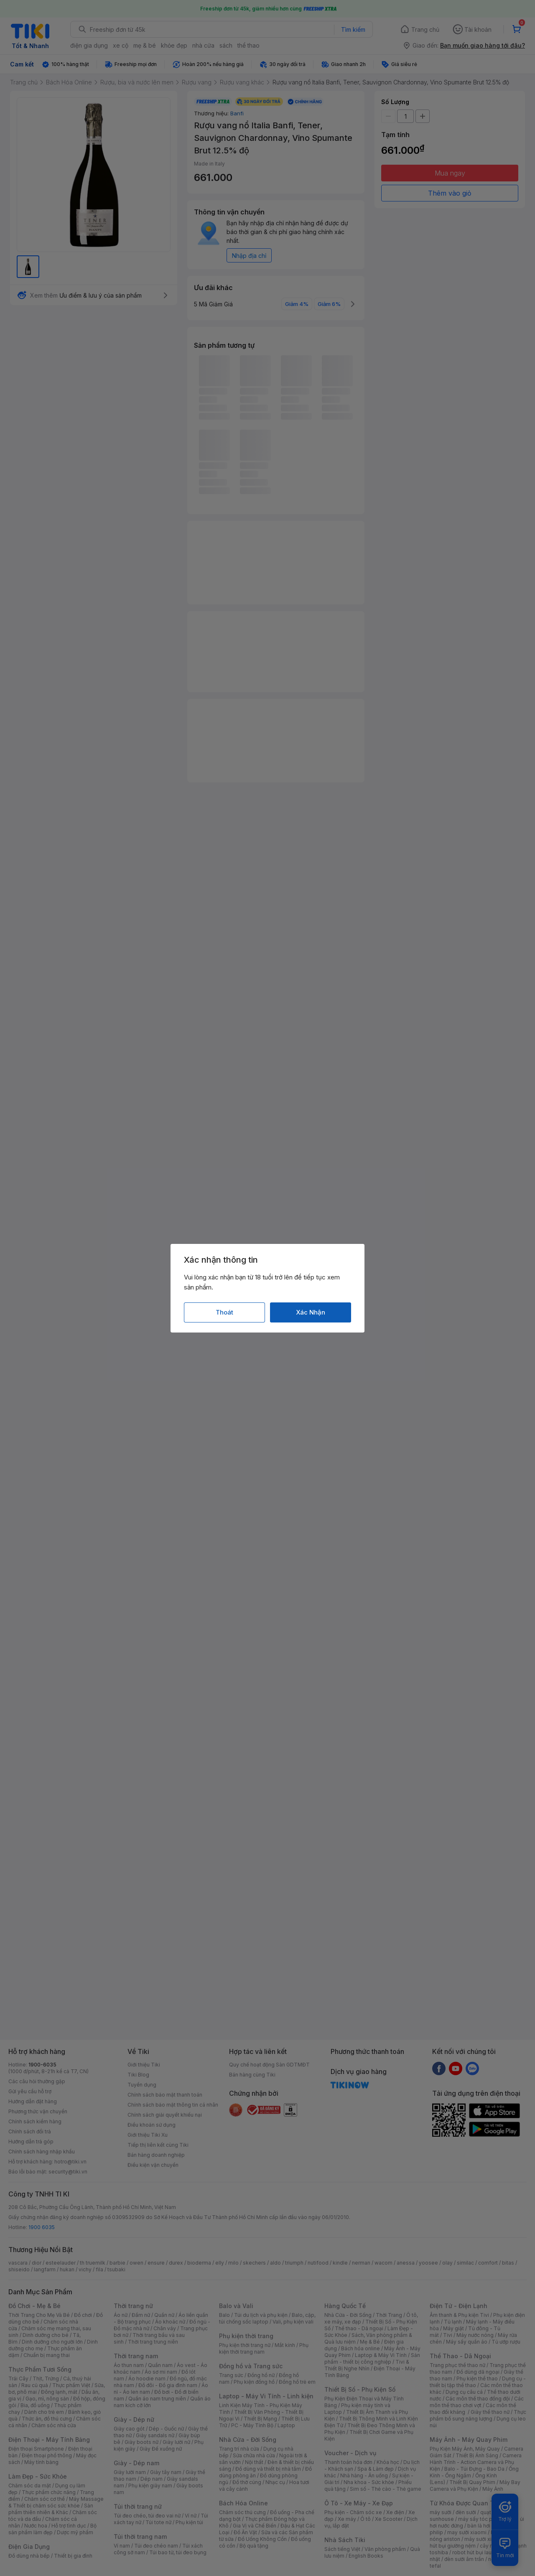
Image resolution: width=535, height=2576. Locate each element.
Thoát (224, 1312)
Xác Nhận (310, 1312)
